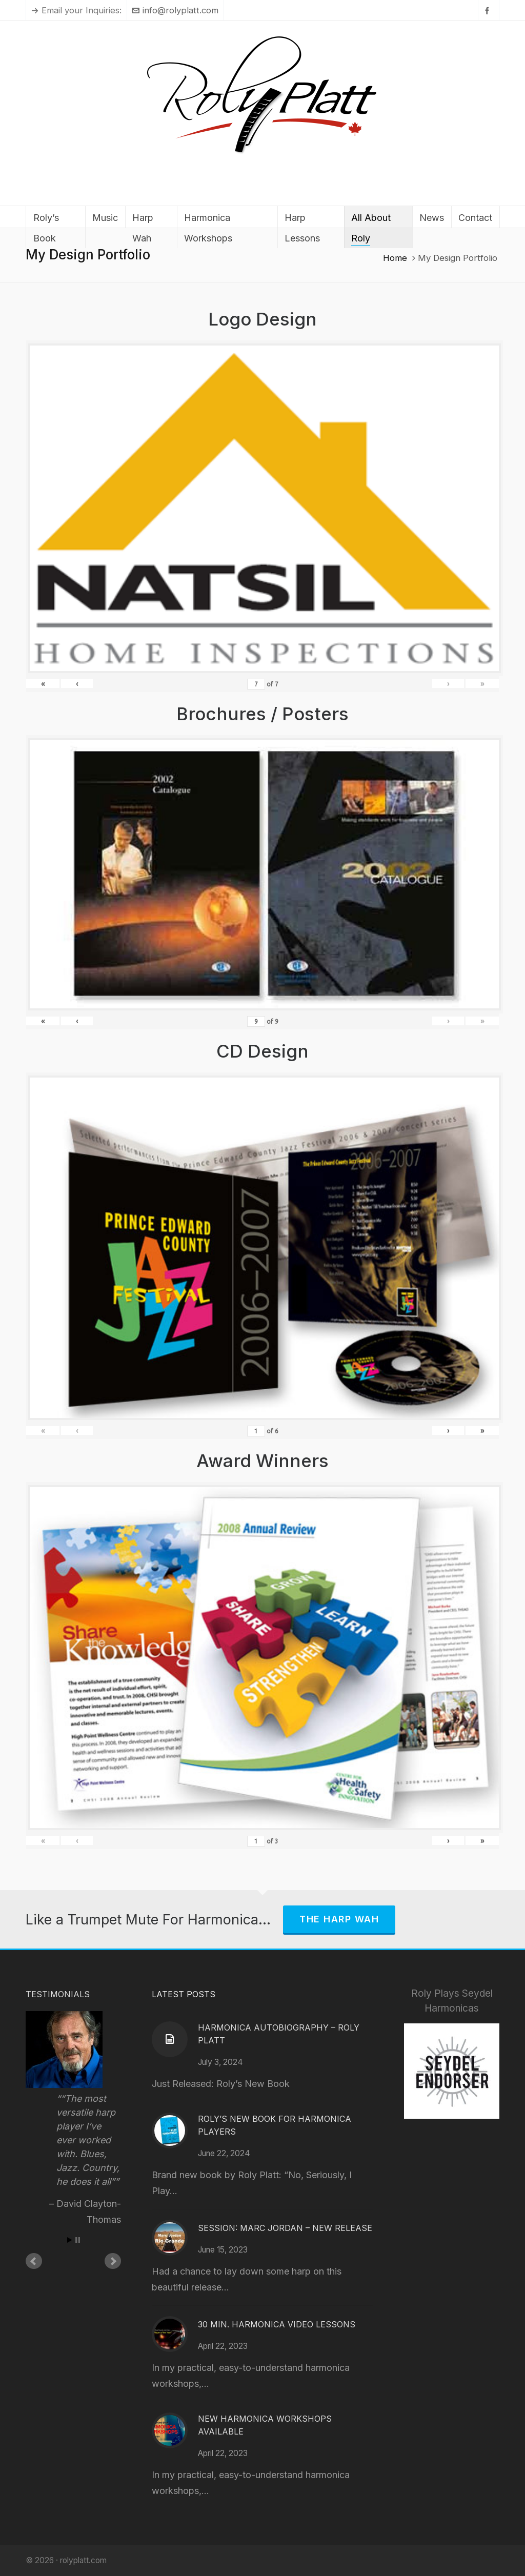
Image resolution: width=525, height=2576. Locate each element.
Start (69, 2240)
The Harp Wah (339, 1919)
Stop (77, 2240)
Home (395, 258)
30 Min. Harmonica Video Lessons (276, 2324)
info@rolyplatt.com (175, 10)
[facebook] (488, 10)
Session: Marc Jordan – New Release (285, 2228)
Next (113, 2261)
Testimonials (58, 1994)
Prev (34, 2261)
